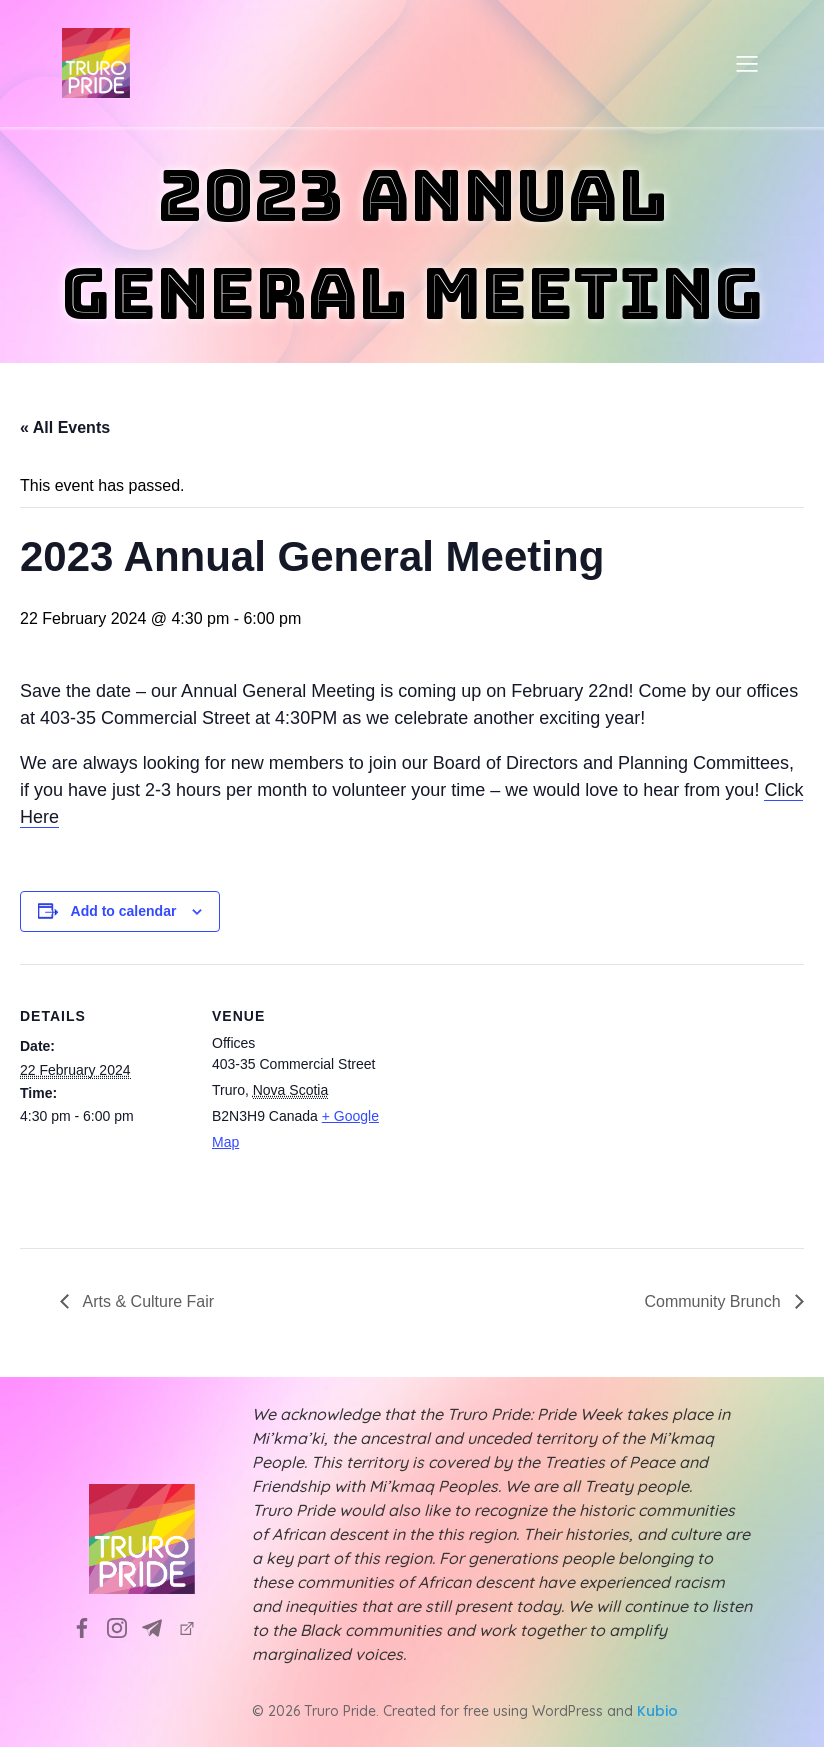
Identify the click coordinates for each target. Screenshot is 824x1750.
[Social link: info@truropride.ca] (159, 1630)
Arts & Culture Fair (146, 1304)
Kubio (657, 1714)
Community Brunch (715, 1304)
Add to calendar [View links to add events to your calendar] (124, 914)
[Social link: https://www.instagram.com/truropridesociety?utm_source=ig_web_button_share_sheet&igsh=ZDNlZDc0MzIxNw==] (124, 1630)
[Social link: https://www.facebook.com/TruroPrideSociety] (89, 1630)
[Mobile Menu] (747, 65)
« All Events (65, 430)
